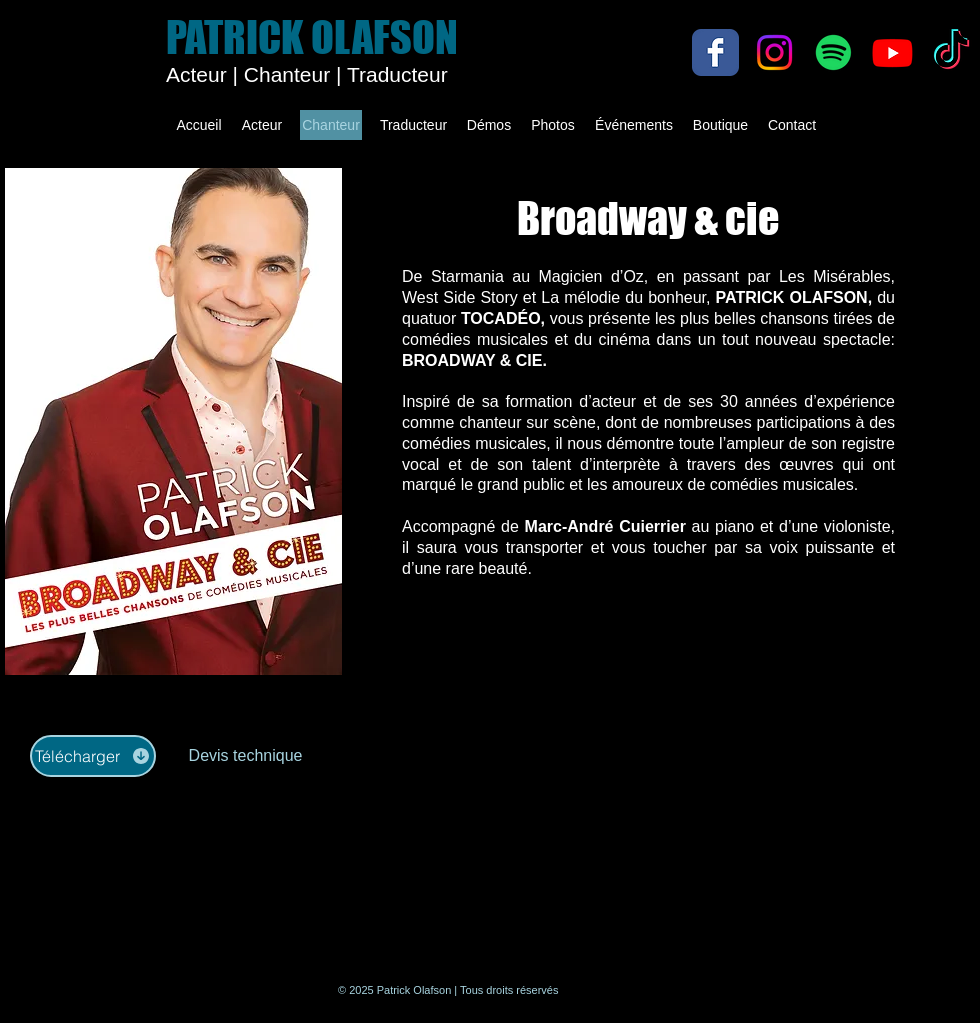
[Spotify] (833, 52)
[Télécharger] (93, 756)
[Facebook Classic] (715, 52)
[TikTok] (951, 52)
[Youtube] (892, 52)
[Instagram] (774, 52)
